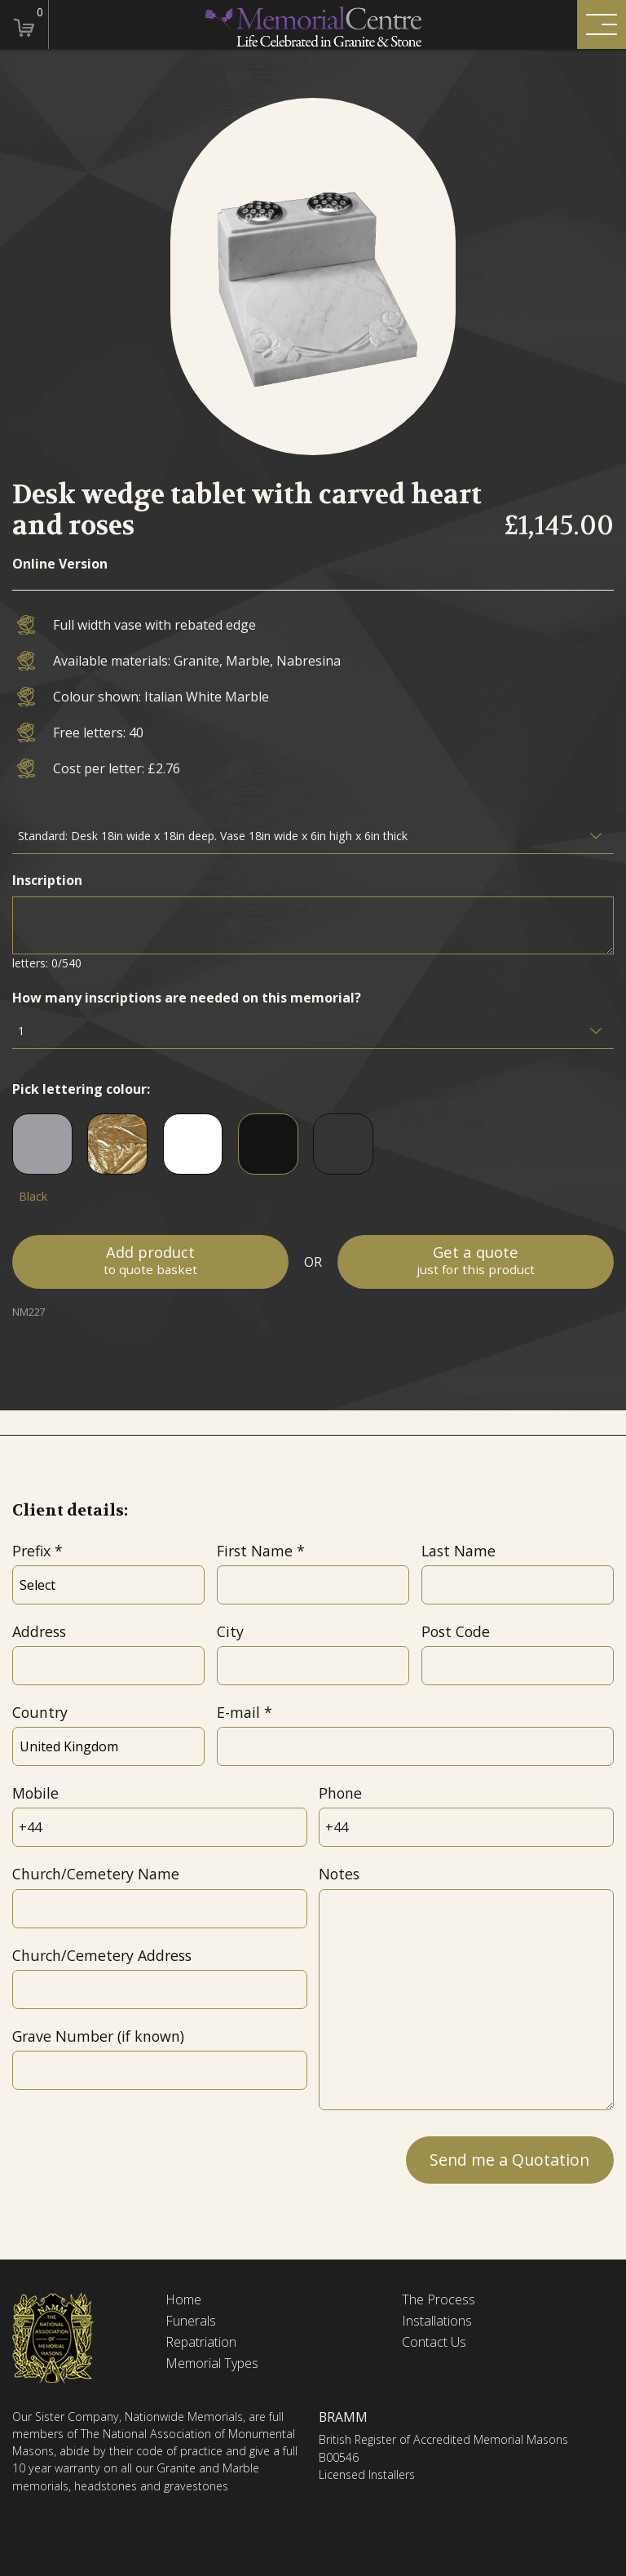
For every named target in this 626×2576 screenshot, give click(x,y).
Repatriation (200, 2342)
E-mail (238, 1712)
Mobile (35, 1793)
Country (40, 1712)
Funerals (190, 2321)
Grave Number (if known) (98, 2036)
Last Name (458, 1550)
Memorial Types (211, 2363)
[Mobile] (159, 1827)
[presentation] (136, 2158)
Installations (437, 2321)
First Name (255, 1550)
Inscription (47, 880)
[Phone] (466, 1827)
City (230, 1631)
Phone (340, 1793)
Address (39, 1631)
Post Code (455, 1631)
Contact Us (434, 2342)
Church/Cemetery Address (102, 1955)
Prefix (31, 1550)
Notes (339, 1873)
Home (183, 2300)
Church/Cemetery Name (95, 1873)
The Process (438, 2300)
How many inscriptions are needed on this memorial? (186, 998)
